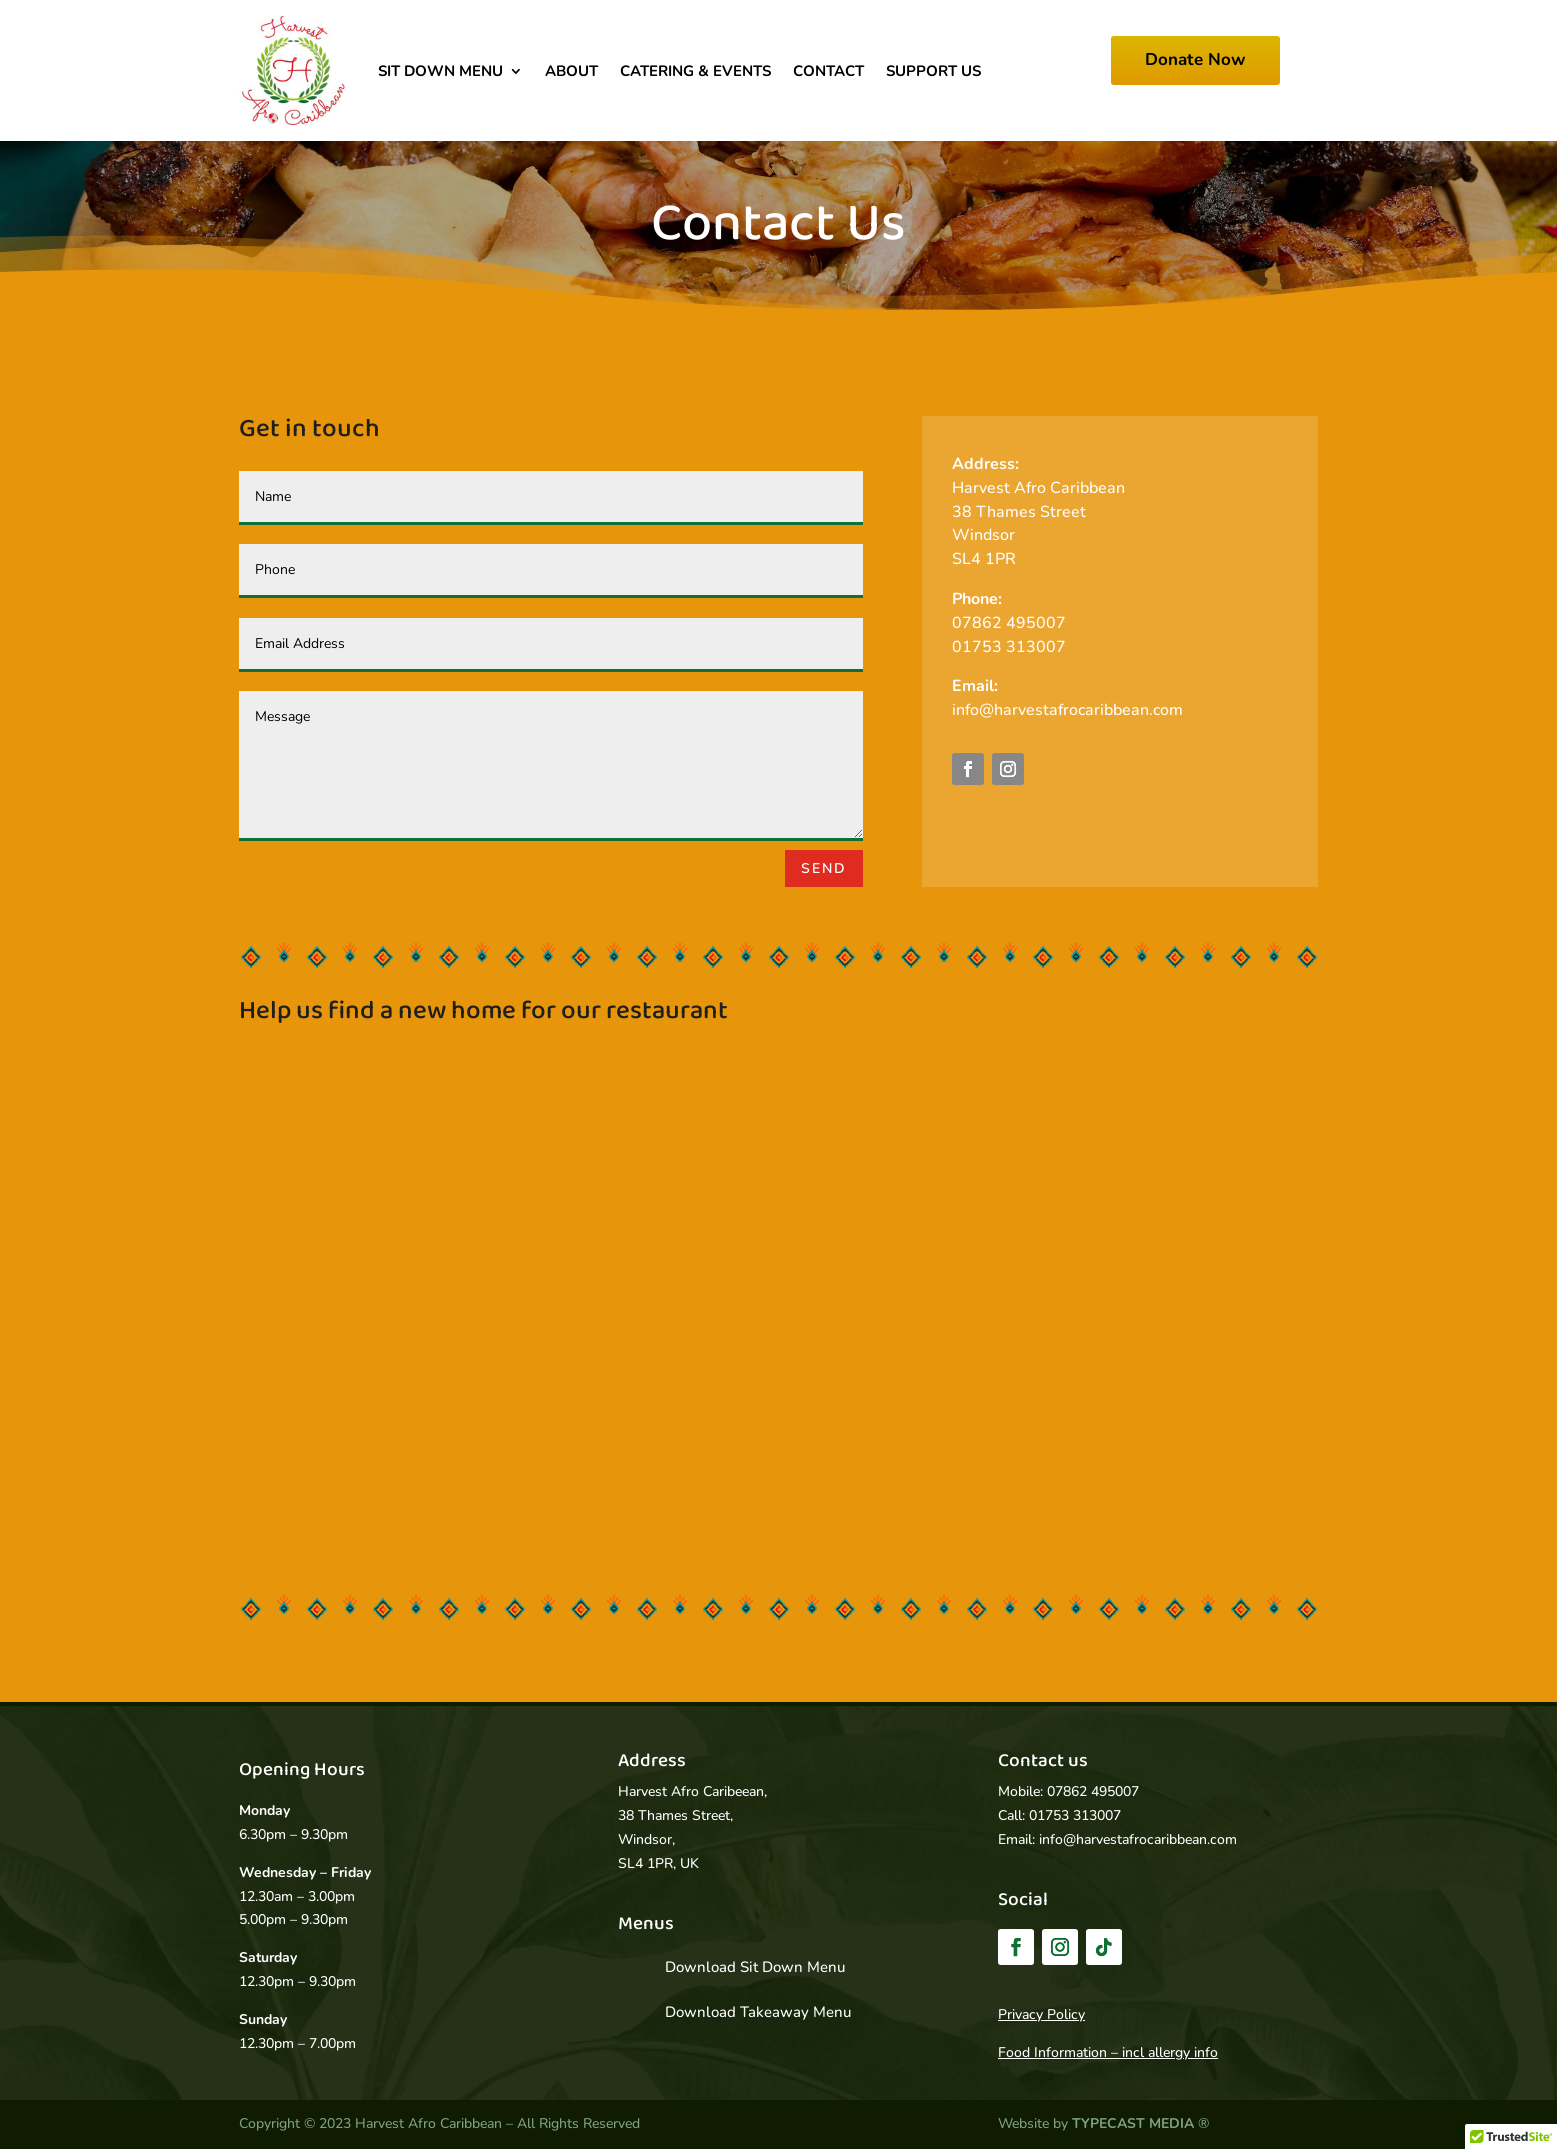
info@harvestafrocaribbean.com (1067, 710)
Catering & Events (695, 71)
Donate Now (1195, 59)
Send (824, 868)
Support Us (933, 71)
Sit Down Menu (440, 71)
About (571, 71)
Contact (828, 71)
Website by (1098, 2123)
